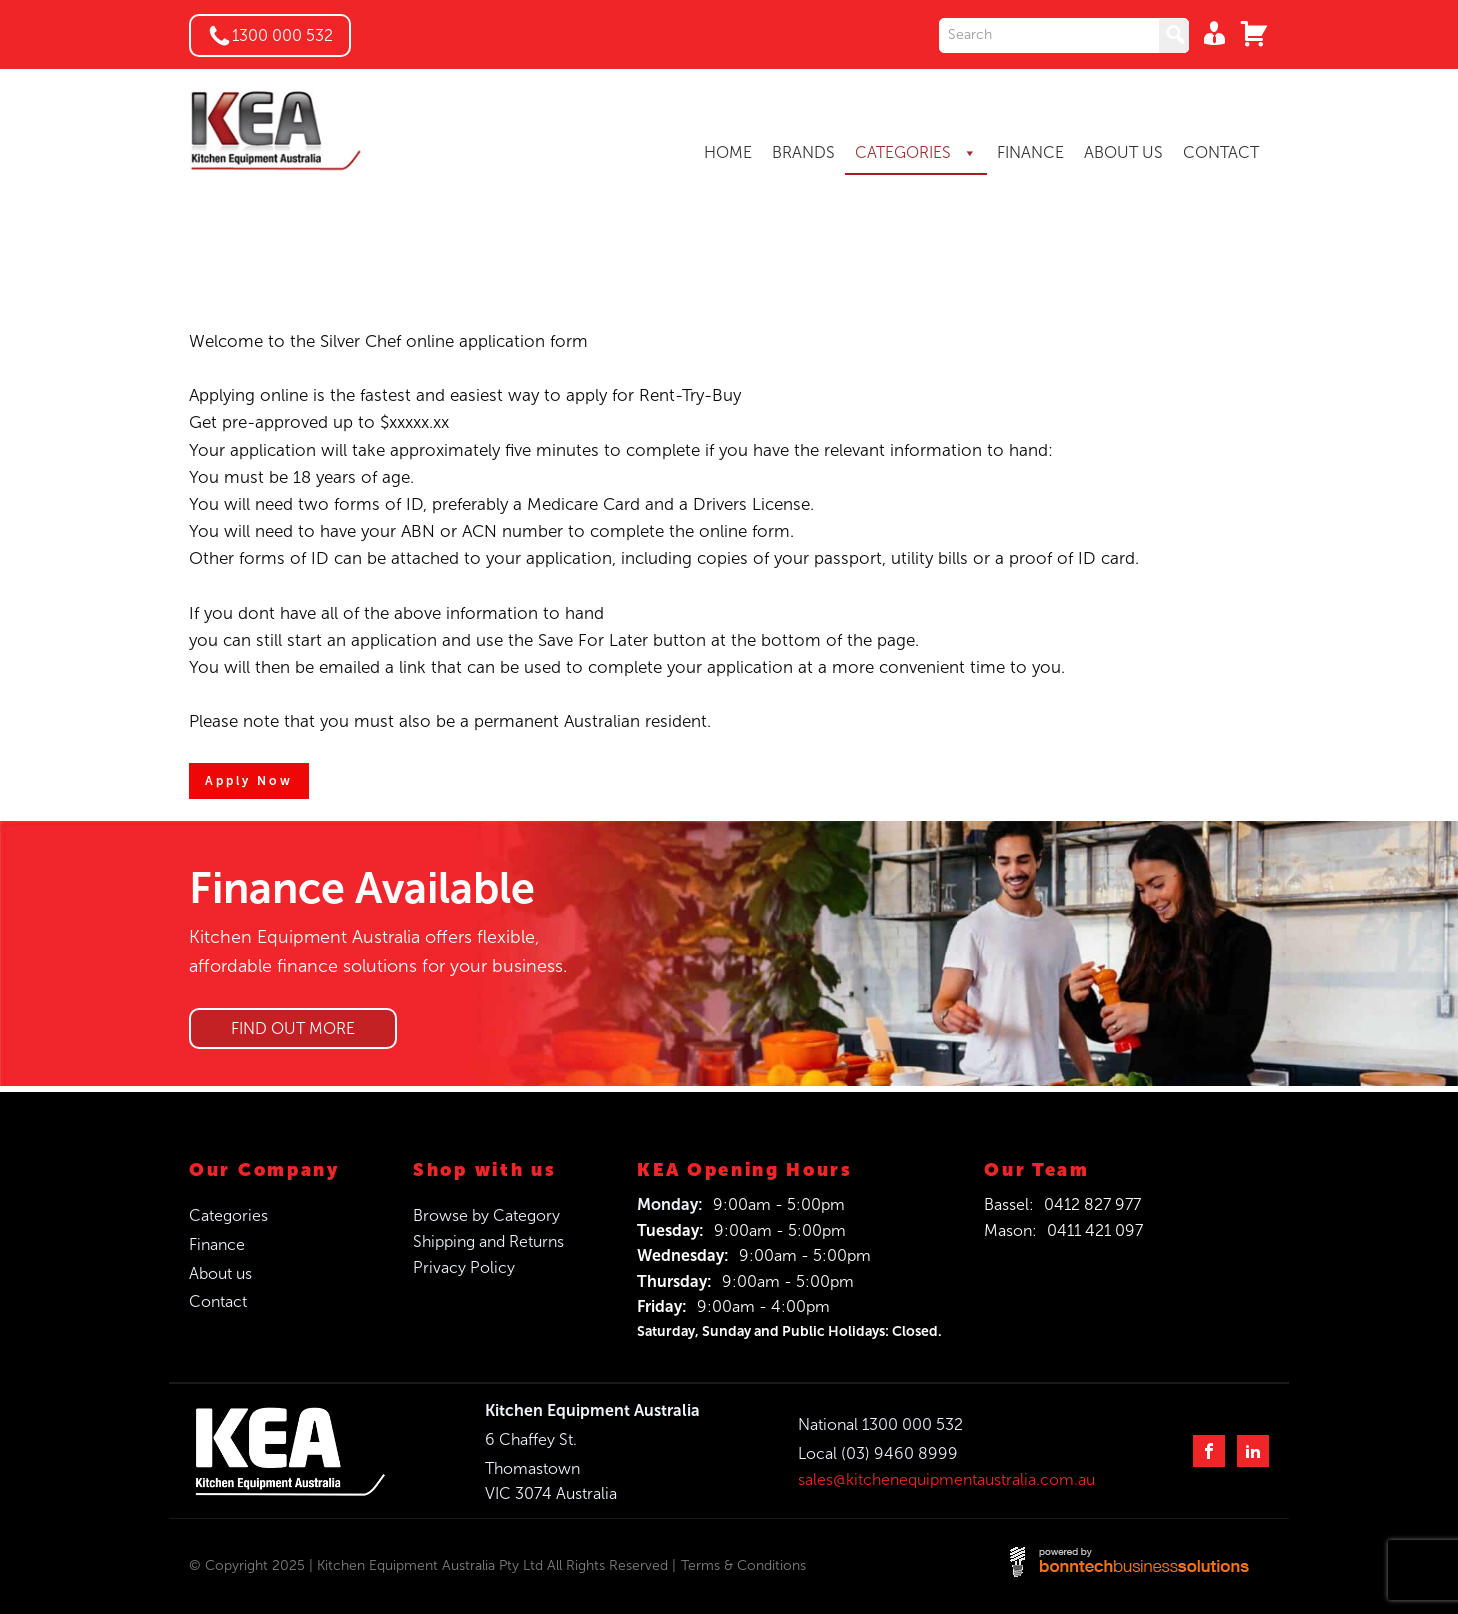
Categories (228, 1215)
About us (220, 1273)
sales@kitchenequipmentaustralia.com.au (946, 1479)
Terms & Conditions (743, 1565)
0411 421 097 (1095, 1230)
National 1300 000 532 (880, 1424)
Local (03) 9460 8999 (878, 1453)
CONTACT (1221, 152)
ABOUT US (1123, 152)
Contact (218, 1301)
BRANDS (803, 152)
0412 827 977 (1092, 1204)
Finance (217, 1244)
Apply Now (249, 781)
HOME (728, 152)
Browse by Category (486, 1215)
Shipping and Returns (488, 1241)
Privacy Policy (464, 1267)
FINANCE (1030, 152)
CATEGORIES (916, 153)
